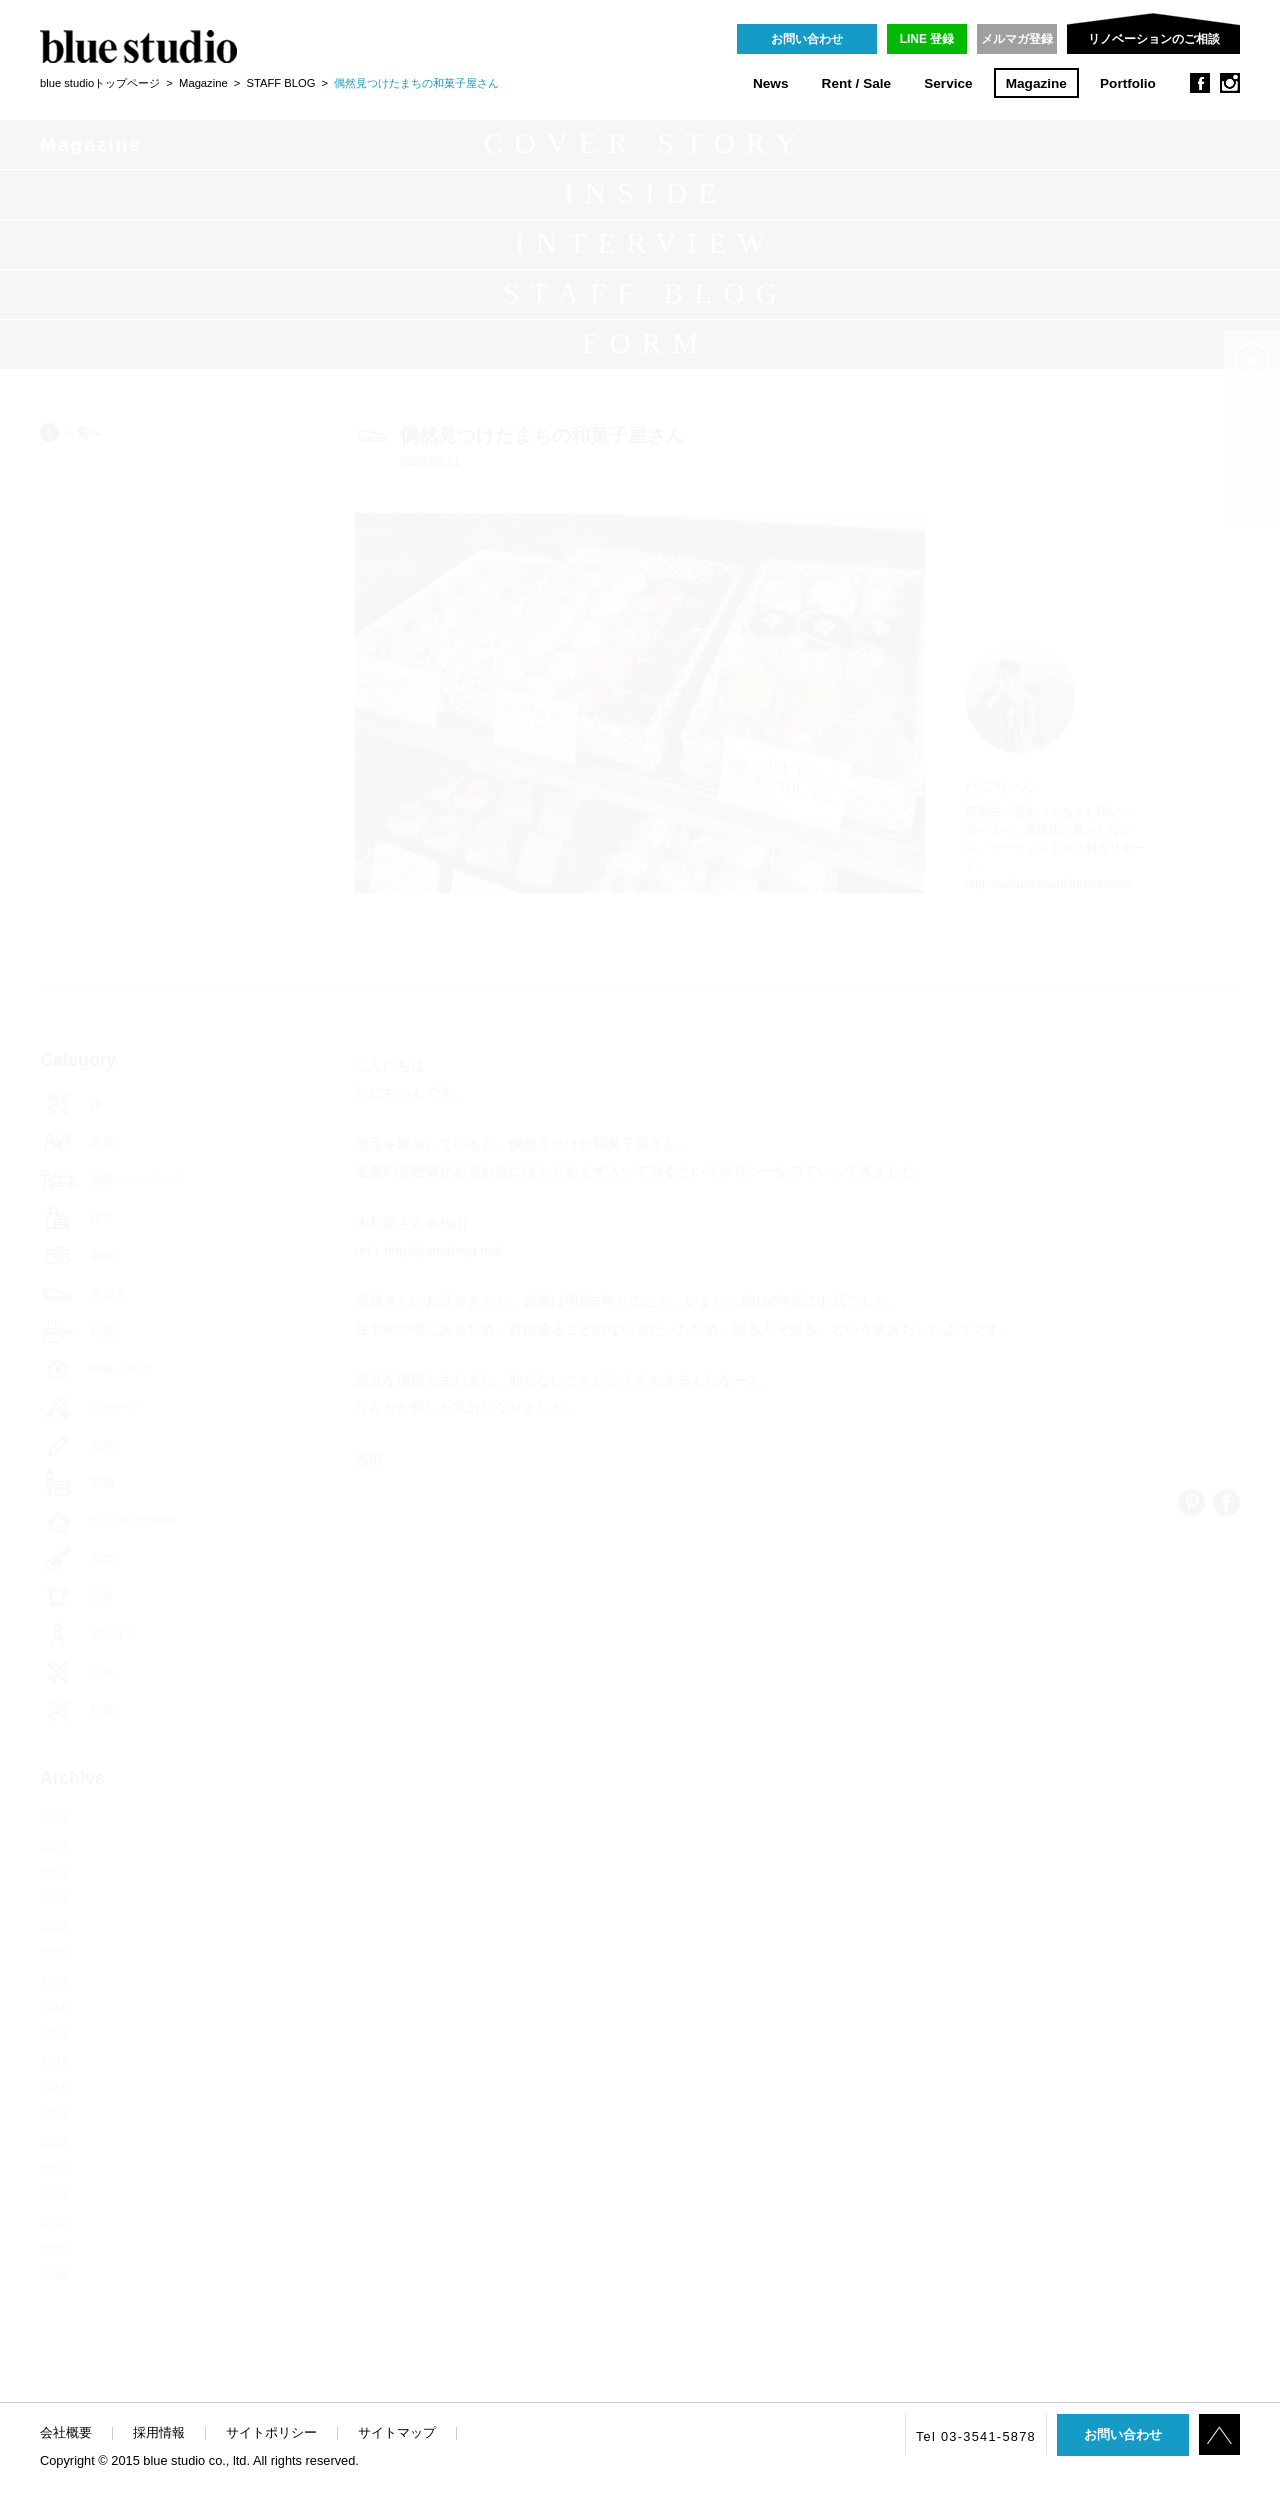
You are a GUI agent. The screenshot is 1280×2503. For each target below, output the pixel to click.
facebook (1200, 83)
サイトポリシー (271, 2432)
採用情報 (159, 2432)
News (771, 83)
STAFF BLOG (281, 83)
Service (948, 83)
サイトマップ (397, 2432)
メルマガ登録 (1017, 39)
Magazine (1036, 83)
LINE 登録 (927, 39)
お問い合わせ (807, 39)
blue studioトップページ (100, 83)
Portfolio (1128, 83)
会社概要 (66, 2432)
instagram (1230, 83)
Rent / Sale (857, 83)
